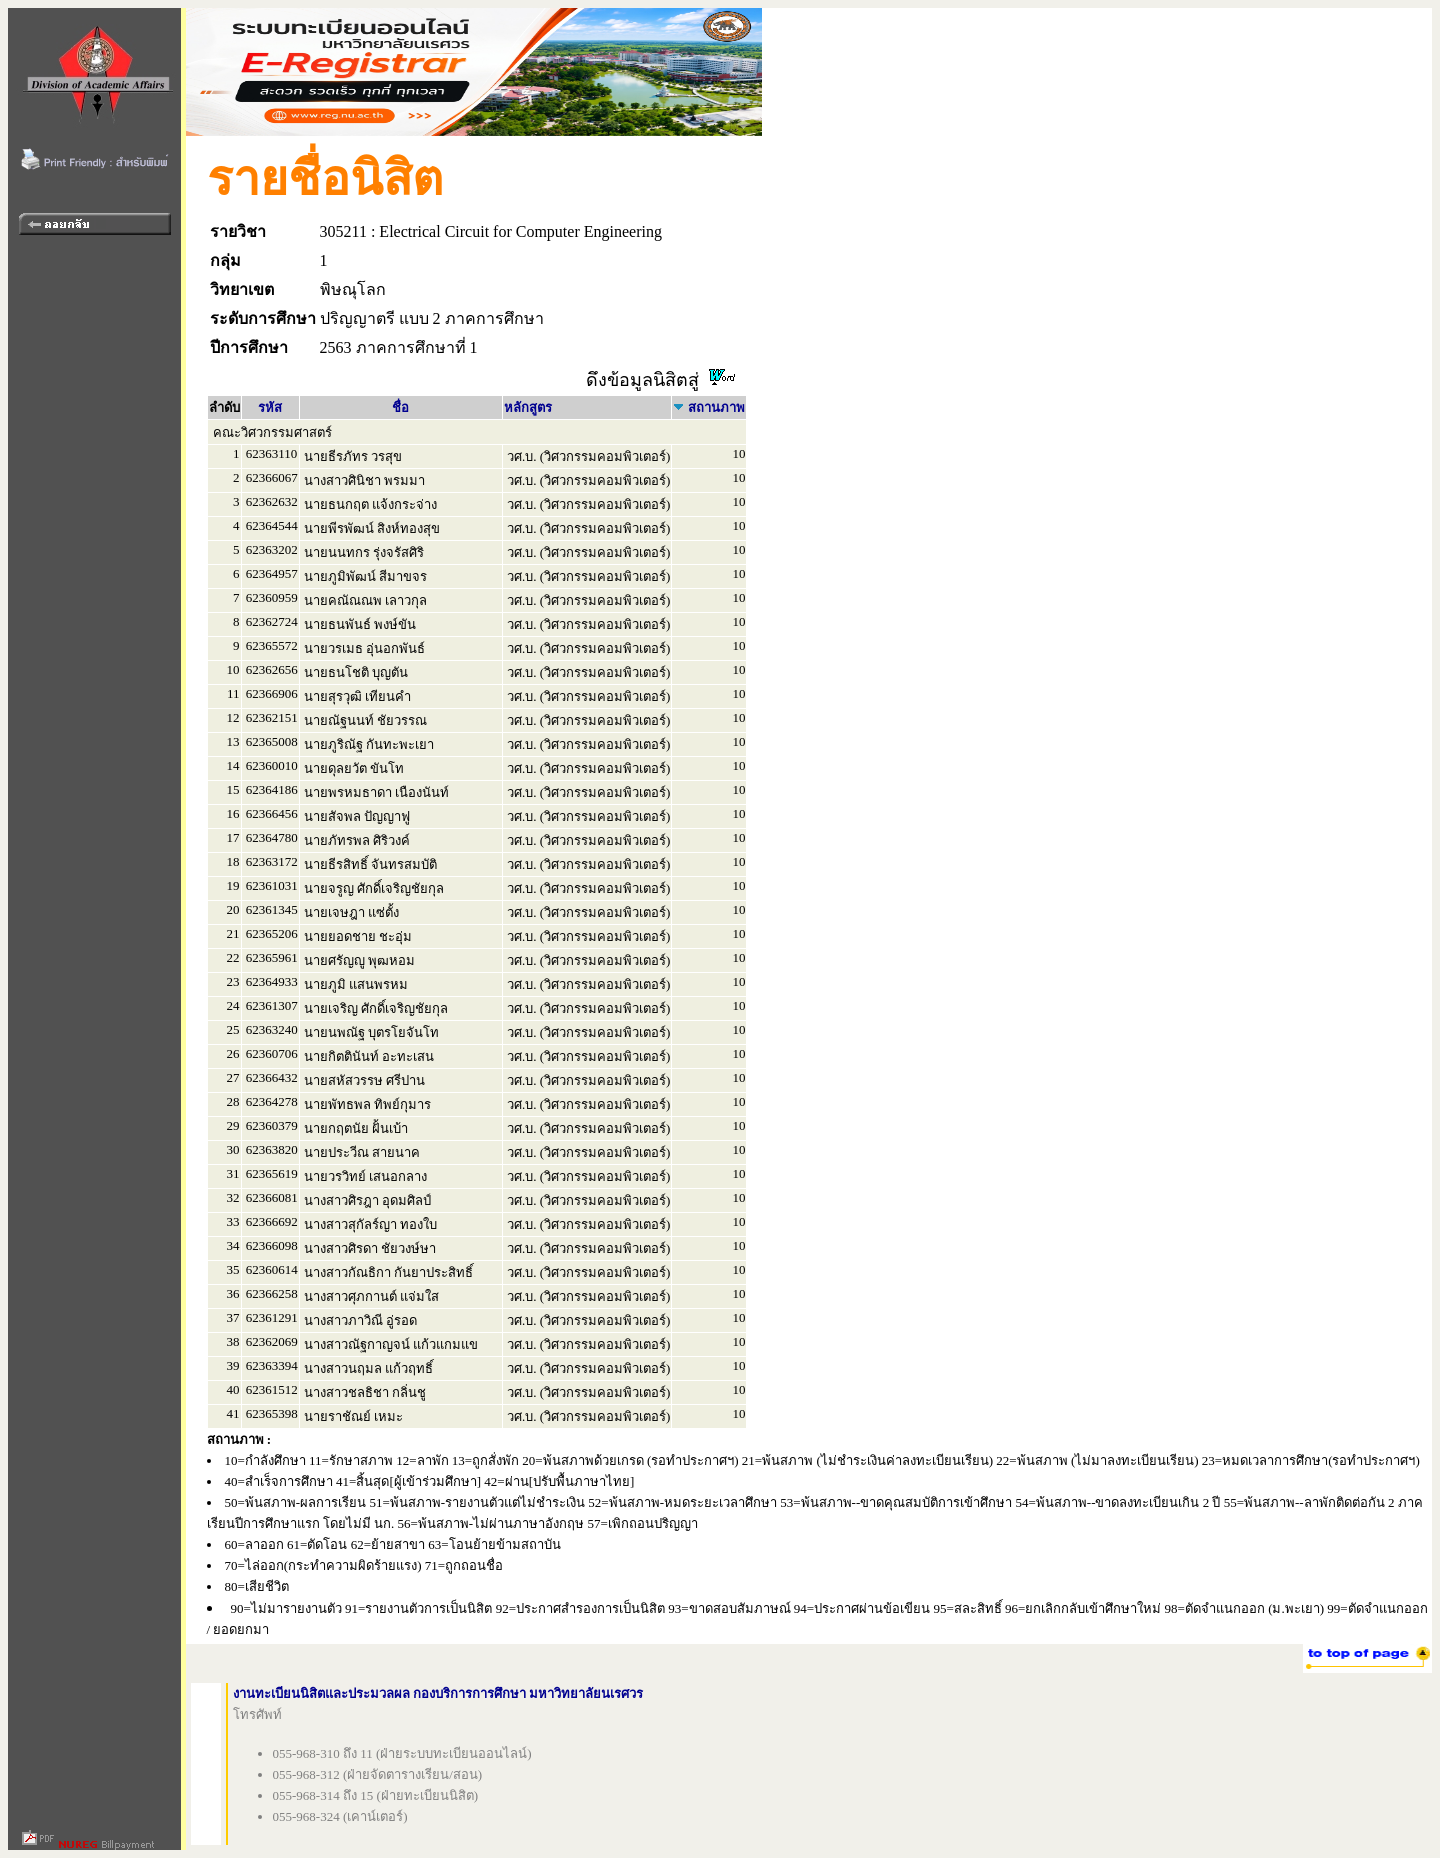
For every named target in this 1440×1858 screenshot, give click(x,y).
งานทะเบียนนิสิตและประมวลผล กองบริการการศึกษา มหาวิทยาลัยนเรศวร (438, 1693)
